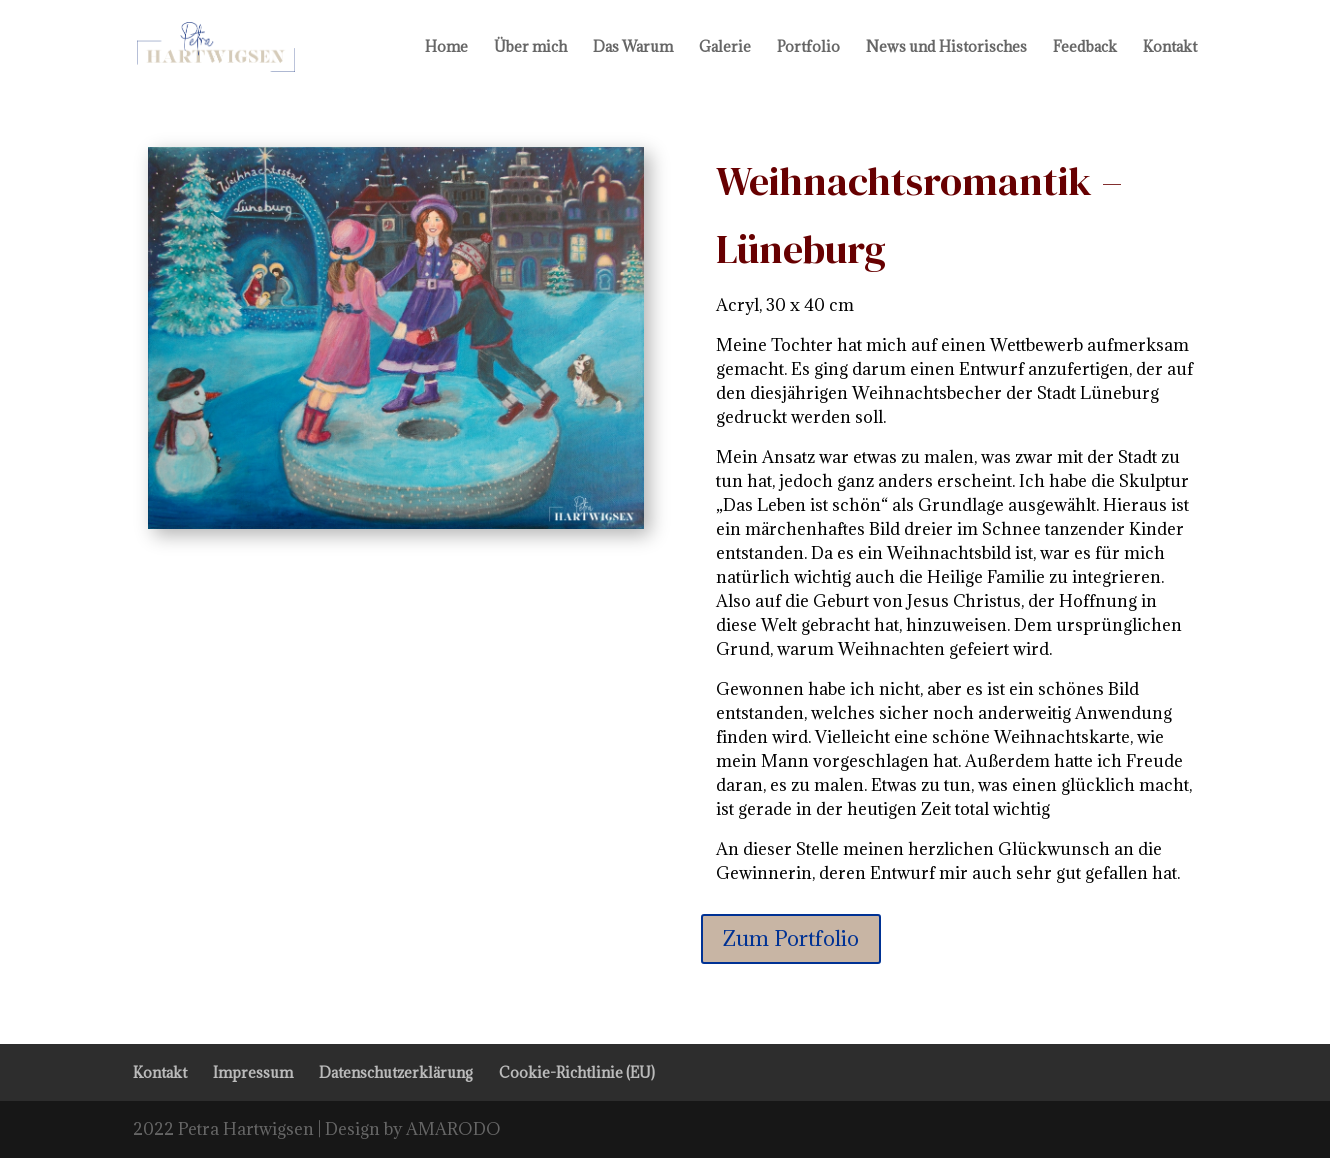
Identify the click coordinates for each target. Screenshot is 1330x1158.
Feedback (1085, 48)
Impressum (253, 1072)
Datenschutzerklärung (396, 1072)
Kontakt (1170, 48)
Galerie (725, 48)
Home (446, 48)
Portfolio (808, 48)
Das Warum (633, 48)
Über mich (530, 48)
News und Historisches (946, 48)
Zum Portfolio (791, 938)
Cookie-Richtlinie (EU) (577, 1072)
